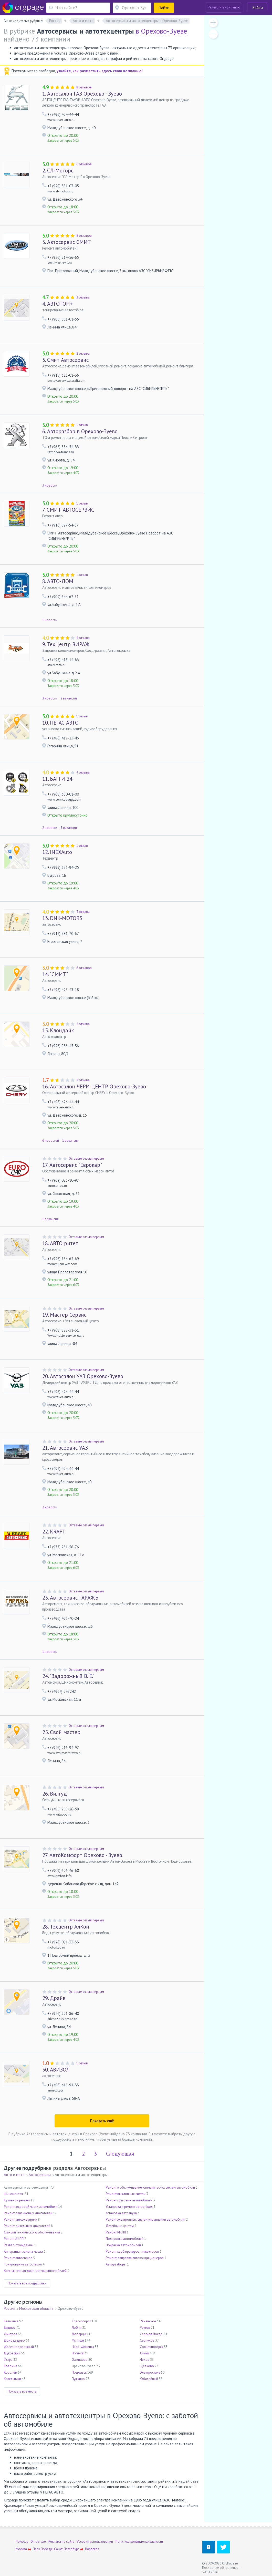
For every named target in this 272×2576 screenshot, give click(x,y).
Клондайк (58, 1030)
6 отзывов (84, 164)
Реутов (145, 2327)
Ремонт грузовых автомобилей (129, 2200)
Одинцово (80, 2359)
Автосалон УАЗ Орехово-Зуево (82, 1376)
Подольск (79, 2372)
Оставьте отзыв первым (86, 1158)
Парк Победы (43, 2549)
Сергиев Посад (151, 2334)
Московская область (36, 2308)
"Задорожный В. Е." (68, 1676)
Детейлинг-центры (120, 2226)
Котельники (12, 2379)
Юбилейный (149, 2379)
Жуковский (12, 2353)
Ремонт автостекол (18, 2258)
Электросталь (150, 2372)
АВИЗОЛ (56, 2069)
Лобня (76, 2327)
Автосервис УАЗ (65, 1447)
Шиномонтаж (14, 2194)
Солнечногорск (151, 2347)
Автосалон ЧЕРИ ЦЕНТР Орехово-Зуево (94, 1086)
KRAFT (54, 1531)
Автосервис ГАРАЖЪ (70, 1597)
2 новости (49, 828)
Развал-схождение (18, 2245)
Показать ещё (102, 2120)
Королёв (10, 2372)
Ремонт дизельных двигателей (27, 2226)
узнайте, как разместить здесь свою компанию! (100, 70)
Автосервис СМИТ (66, 242)
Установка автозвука (121, 2213)
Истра (8, 2359)
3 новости (49, 485)
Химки (144, 2353)
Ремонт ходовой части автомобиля (30, 2206)
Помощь (22, 2541)
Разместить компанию (224, 7)
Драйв (54, 1998)
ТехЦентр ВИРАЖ (65, 644)
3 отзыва (83, 297)
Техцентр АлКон (65, 1926)
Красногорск (81, 2321)
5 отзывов (84, 235)
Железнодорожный (19, 2347)
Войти (258, 7)
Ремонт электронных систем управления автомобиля (145, 2219)
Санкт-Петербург (66, 2549)
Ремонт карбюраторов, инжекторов (132, 2251)
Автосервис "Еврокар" (72, 1164)
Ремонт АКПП (14, 2239)
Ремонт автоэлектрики (20, 2219)
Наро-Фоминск (83, 2347)
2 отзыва (83, 353)
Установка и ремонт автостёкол (129, 2206)
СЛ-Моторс (57, 170)
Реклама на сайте (61, 2541)
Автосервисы (40, 2174)
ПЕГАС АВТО (60, 722)
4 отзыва (83, 638)
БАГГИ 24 (57, 778)
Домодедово (14, 2340)
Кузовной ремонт (17, 2200)
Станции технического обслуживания (32, 2232)
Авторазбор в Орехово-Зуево (80, 431)
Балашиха (11, 2321)
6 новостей (50, 1140)
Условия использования (95, 2541)
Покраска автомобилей (123, 2245)
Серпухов (147, 2340)
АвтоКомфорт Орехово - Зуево (82, 1855)
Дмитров (10, 2334)
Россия (9, 2308)
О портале (38, 2541)
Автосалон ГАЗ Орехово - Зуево (82, 93)
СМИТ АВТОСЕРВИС (68, 509)
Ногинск (78, 2353)
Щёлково (147, 2366)
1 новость (49, 620)
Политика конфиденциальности (139, 2541)
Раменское (148, 2321)
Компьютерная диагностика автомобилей (35, 2271)
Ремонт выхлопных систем (125, 2194)
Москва (21, 2549)
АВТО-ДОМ (57, 581)
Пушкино (78, 2379)
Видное (10, 2327)
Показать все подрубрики (27, 2283)
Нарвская (92, 2549)
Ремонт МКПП (116, 2232)
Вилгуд (54, 1793)
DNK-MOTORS (62, 918)
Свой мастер (61, 1732)
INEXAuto (57, 852)
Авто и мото (14, 2174)
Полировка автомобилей (124, 2239)
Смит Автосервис (65, 359)
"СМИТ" (55, 974)
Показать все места (22, 2391)
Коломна (10, 2366)
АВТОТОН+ (57, 303)
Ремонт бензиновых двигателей (28, 2213)
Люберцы (79, 2334)
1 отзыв (82, 425)
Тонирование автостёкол (23, 2264)
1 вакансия (70, 1140)
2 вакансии (68, 698)
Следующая (120, 2153)
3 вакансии (68, 828)
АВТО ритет (60, 1243)
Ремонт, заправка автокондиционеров (135, 2258)
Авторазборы (116, 2264)
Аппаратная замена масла (23, 2251)
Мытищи (78, 2340)
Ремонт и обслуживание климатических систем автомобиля (150, 2187)
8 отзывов (84, 87)
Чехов (144, 2359)
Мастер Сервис (64, 1314)
